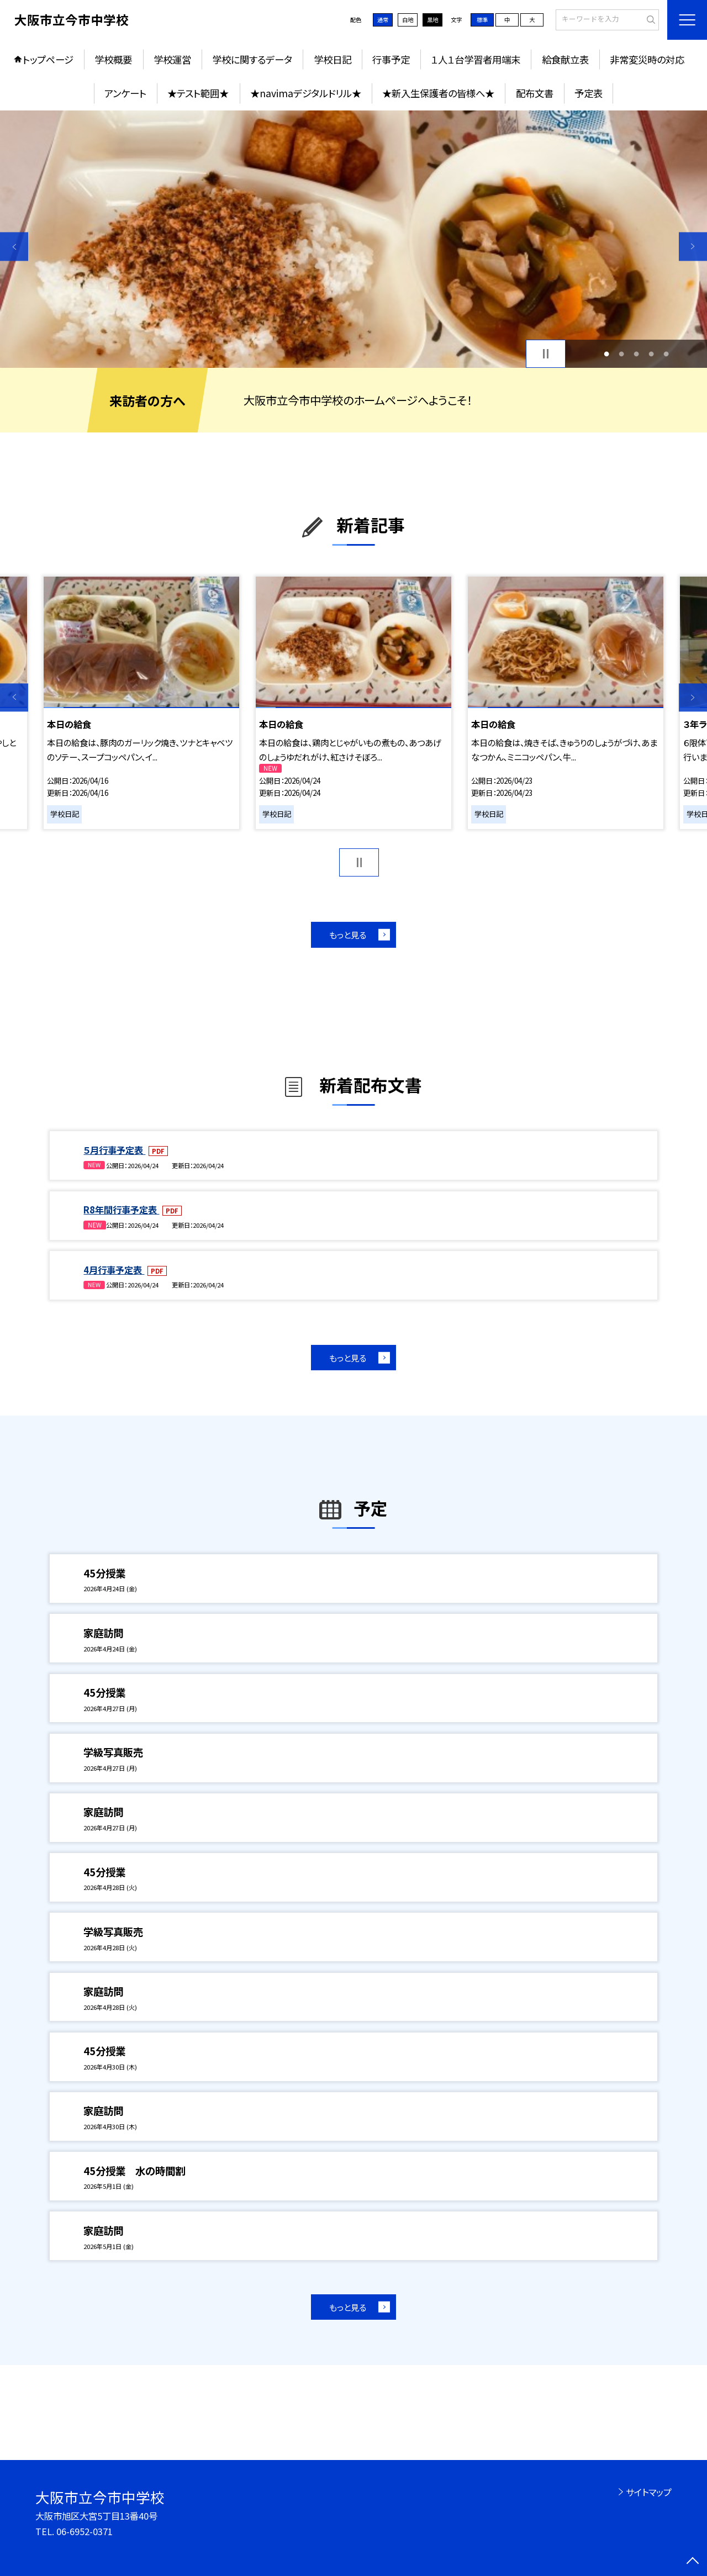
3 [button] (636, 353)
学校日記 (332, 59)
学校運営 (172, 59)
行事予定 (391, 59)
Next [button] (693, 247)
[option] (353, 239)
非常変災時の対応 (647, 59)
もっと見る (347, 934)
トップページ (48, 59)
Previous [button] (14, 247)
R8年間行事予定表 (121, 1209)
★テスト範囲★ (198, 93)
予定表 (588, 93)
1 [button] (606, 353)
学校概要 (113, 59)
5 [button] (666, 353)
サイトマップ (649, 2492)
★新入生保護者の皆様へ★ (438, 93)
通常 (382, 19)
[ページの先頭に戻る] (693, 2562)
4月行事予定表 (113, 1269)
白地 (407, 19)
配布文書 (534, 93)
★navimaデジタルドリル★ (305, 93)
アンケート (125, 93)
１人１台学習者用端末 (475, 59)
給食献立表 (565, 59)
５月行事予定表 (114, 1150)
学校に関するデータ (252, 59)
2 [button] (621, 353)
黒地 (432, 19)
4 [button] (651, 353)
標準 (482, 19)
